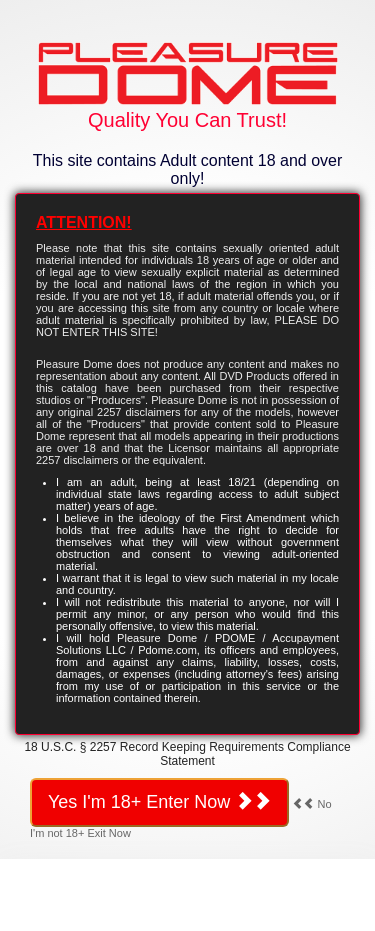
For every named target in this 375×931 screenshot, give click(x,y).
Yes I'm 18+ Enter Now (159, 801)
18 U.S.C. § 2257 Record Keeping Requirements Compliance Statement (187, 754)
